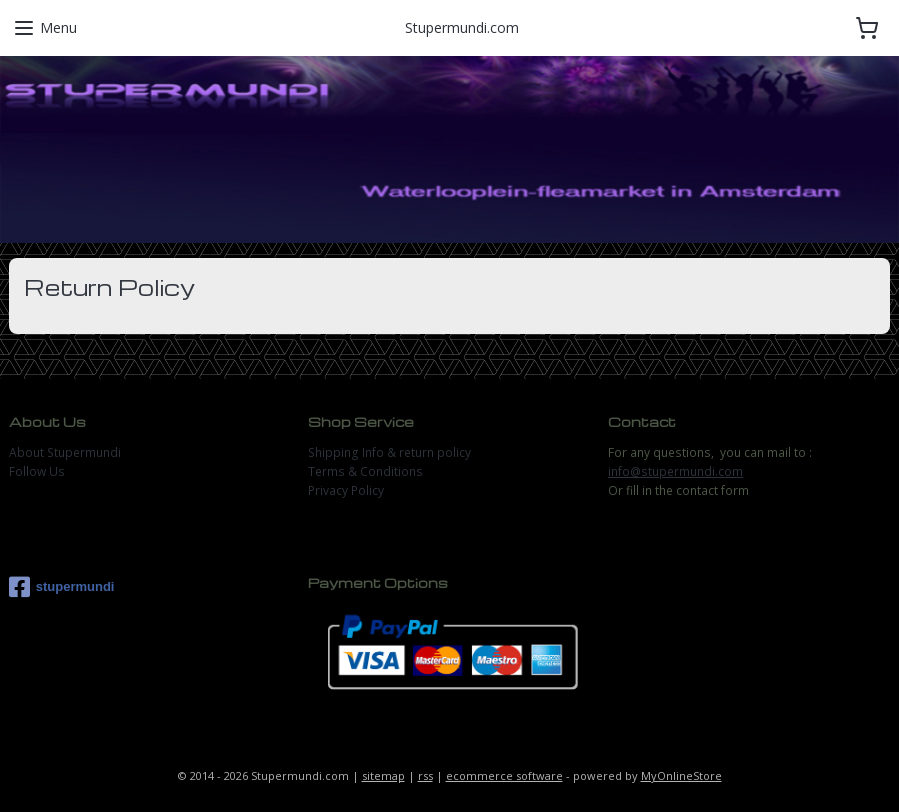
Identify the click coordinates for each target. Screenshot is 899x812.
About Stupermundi (65, 452)
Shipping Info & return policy (389, 452)
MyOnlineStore (681, 775)
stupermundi (62, 587)
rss (425, 775)
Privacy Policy (346, 490)
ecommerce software (504, 775)
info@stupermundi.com (675, 471)
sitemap (383, 775)
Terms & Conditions (365, 471)
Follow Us (37, 471)
